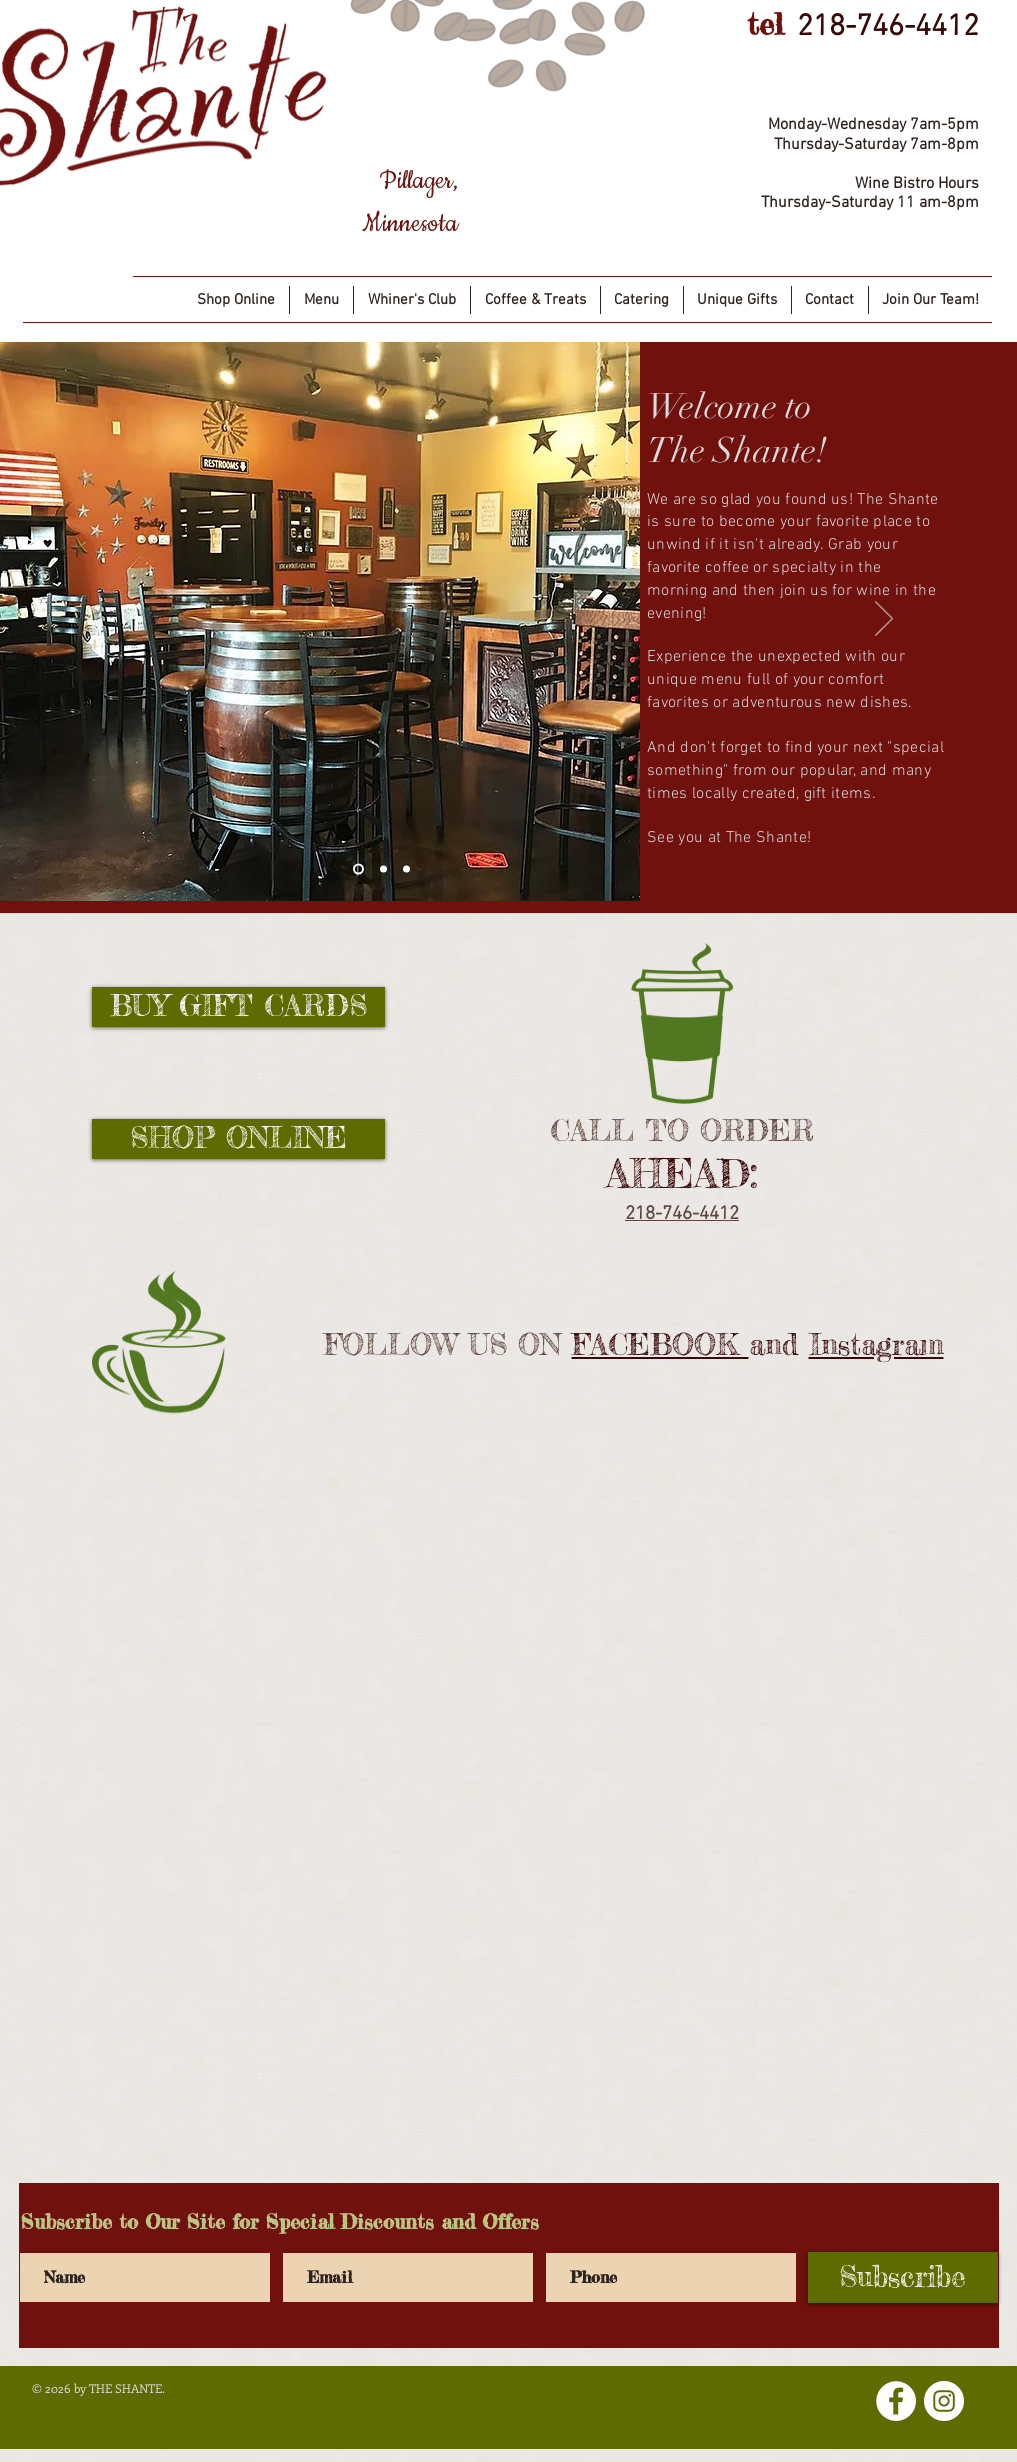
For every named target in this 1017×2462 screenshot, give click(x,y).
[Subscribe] (903, 2277)
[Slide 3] (406, 868)
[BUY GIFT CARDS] (238, 1007)
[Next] (884, 620)
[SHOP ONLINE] (238, 1139)
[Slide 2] (383, 868)
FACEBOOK (660, 1344)
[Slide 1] (358, 868)
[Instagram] (944, 2401)
